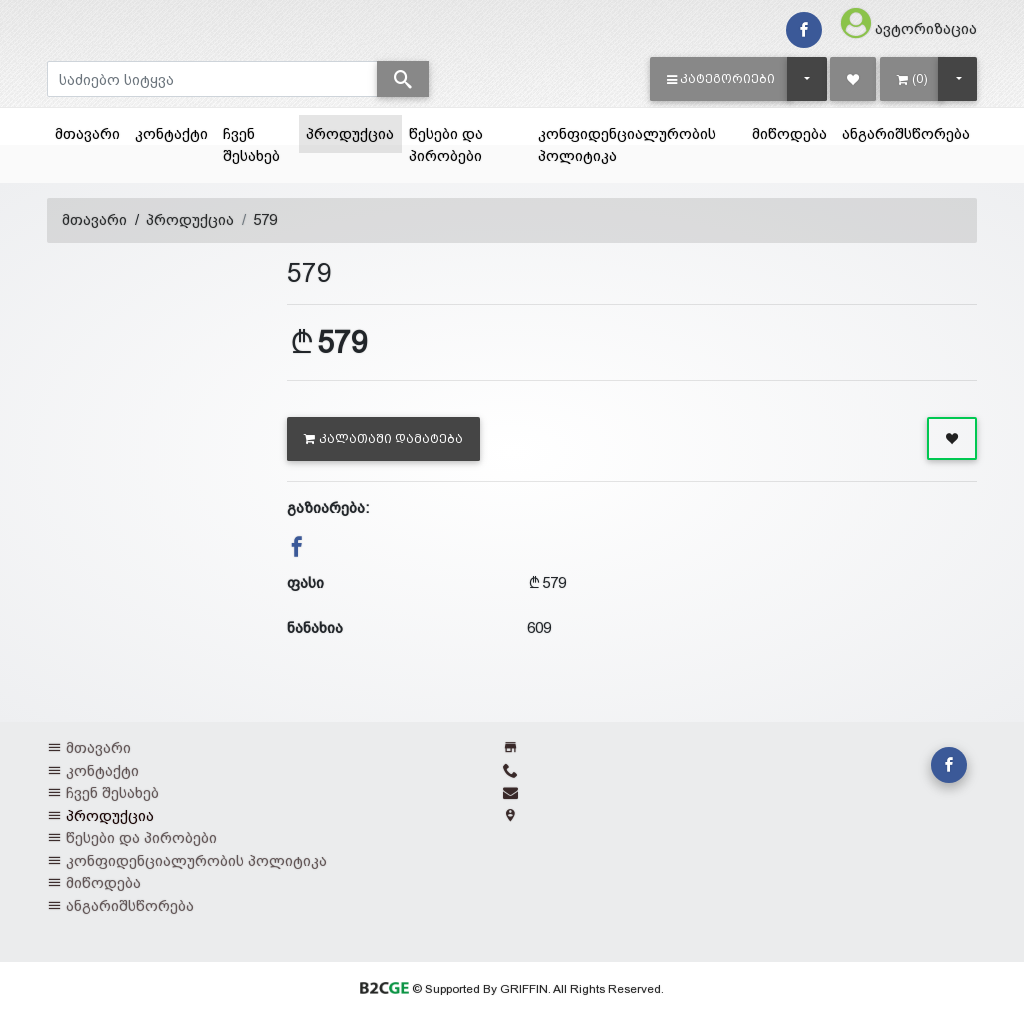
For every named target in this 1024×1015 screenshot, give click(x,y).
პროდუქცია (354, 132)
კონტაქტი (171, 133)
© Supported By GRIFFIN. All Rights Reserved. (511, 989)
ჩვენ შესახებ (251, 145)
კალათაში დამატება (383, 439)
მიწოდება (789, 133)
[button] (721, 79)
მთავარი (87, 133)
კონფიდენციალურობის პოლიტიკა (627, 145)
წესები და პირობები (446, 145)
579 (265, 219)
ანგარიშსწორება (906, 133)
